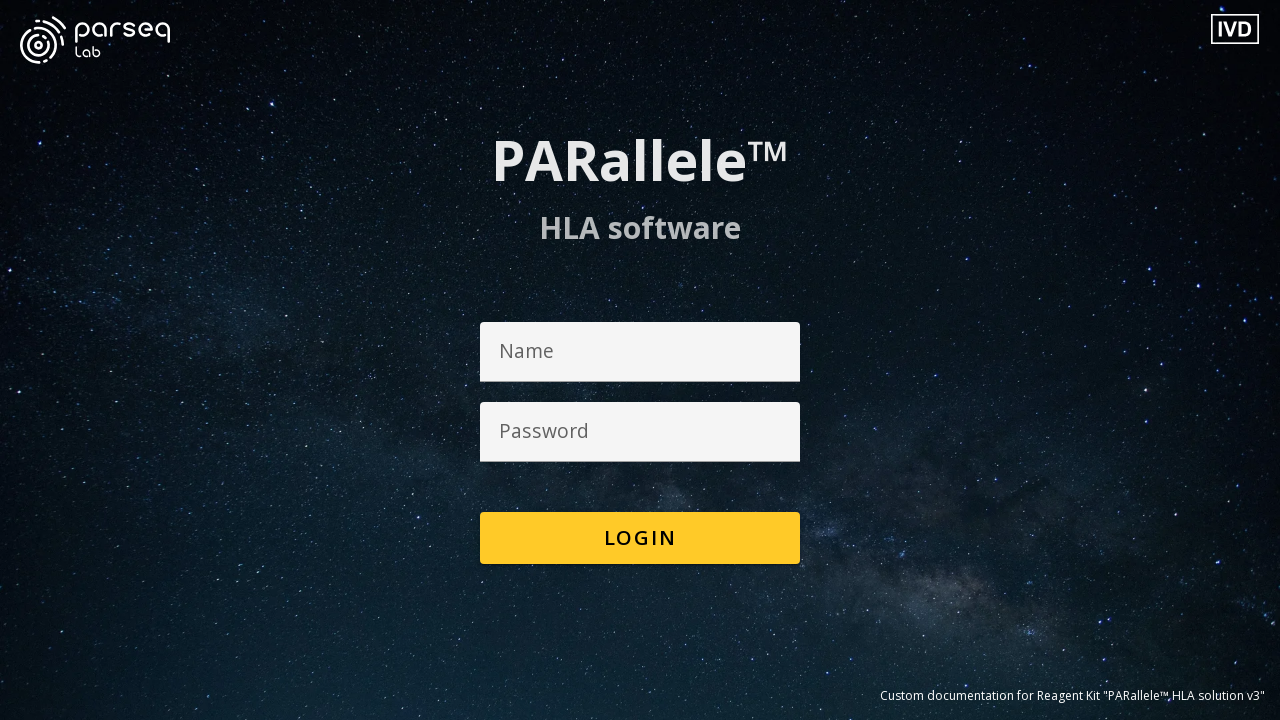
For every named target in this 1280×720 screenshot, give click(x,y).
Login (640, 537)
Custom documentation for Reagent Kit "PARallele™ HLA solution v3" (1072, 695)
